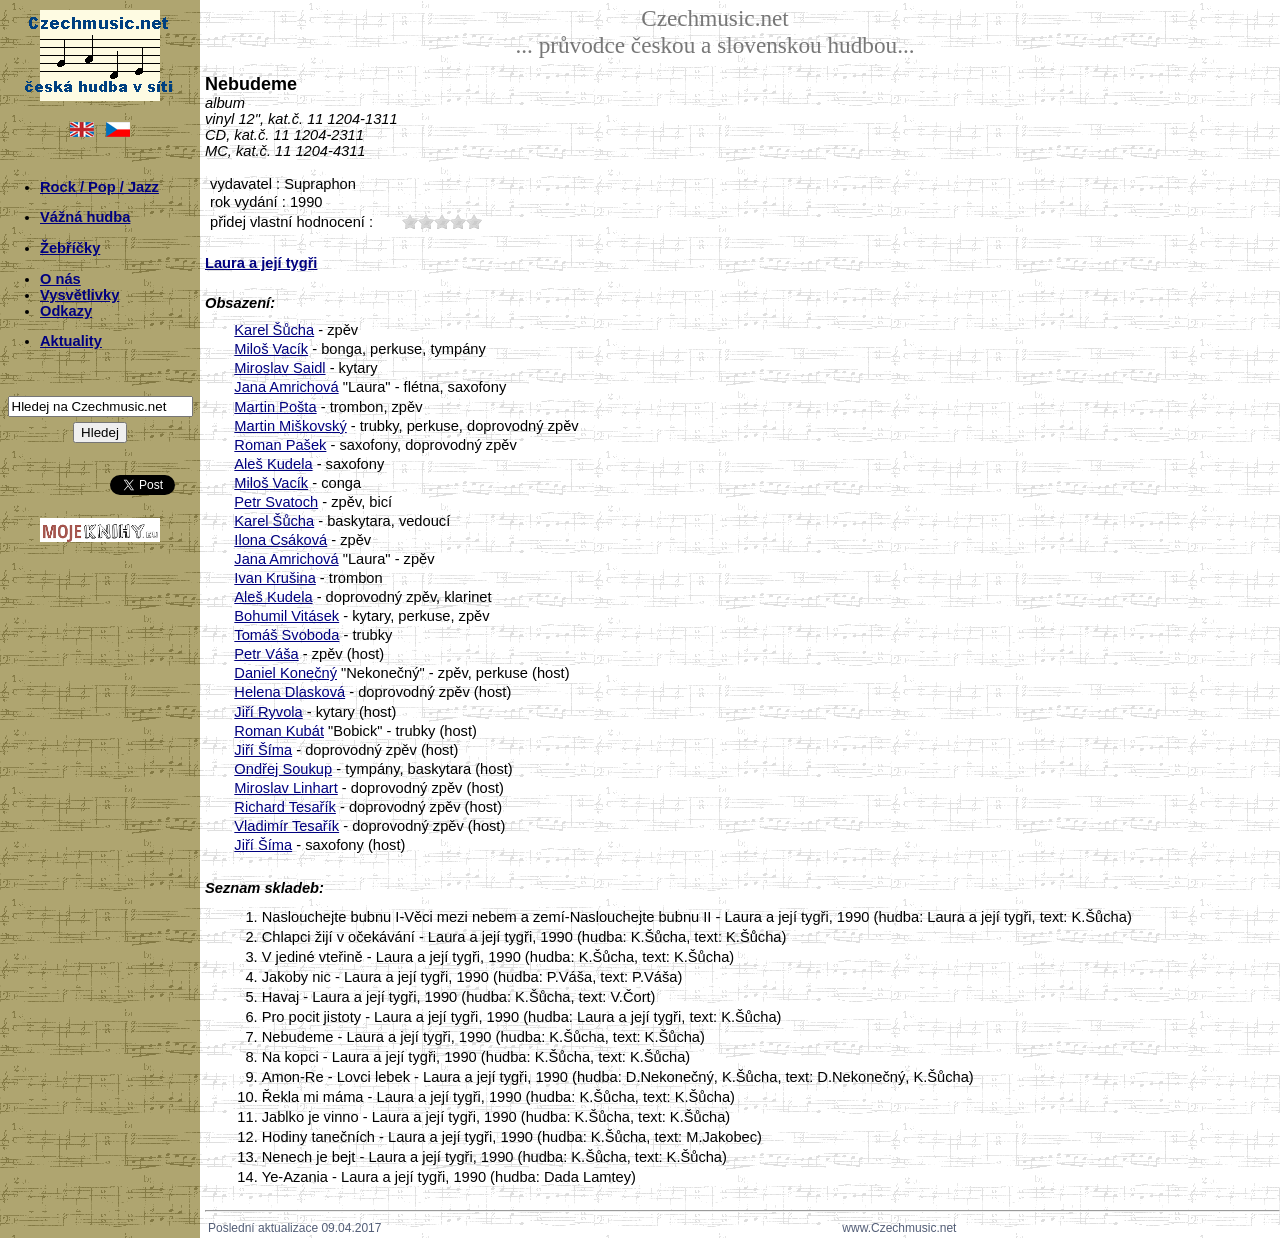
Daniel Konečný (285, 673)
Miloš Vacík (271, 349)
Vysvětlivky (79, 295)
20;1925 (426, 221)
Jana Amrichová (286, 387)
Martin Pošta (275, 407)
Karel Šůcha (274, 330)
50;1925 (474, 221)
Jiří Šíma (263, 750)
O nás (60, 279)
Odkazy (66, 311)
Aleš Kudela (273, 464)
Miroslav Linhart (285, 788)
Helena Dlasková (289, 692)
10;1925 (410, 221)
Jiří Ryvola (268, 712)
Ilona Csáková (280, 540)
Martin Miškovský (290, 426)
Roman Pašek (280, 445)
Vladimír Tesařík (286, 826)
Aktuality (71, 341)
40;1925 (458, 221)
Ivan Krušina (274, 578)
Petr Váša (266, 654)
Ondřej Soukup (283, 769)
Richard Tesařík (285, 807)
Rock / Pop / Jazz (99, 187)
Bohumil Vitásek (286, 616)
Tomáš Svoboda (286, 635)
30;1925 (442, 221)
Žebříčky (70, 248)
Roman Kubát (279, 731)
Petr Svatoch (276, 502)
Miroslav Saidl (279, 368)
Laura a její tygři (261, 263)
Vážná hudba (85, 217)
